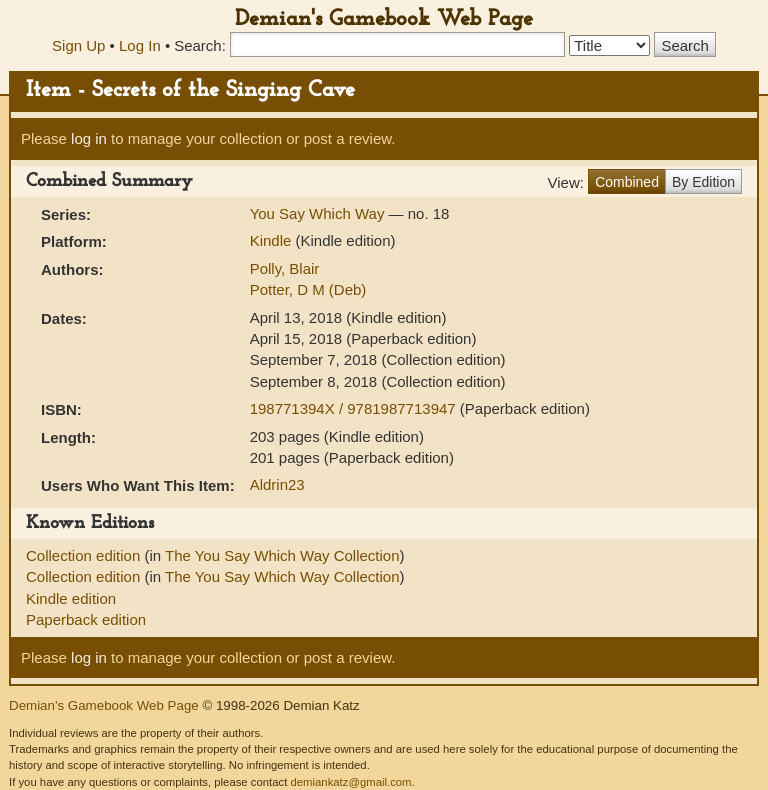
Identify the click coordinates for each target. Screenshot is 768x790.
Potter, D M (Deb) (308, 289)
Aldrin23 (277, 484)
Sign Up (78, 45)
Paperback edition (86, 619)
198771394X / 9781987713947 (355, 408)
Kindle (271, 240)
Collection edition (85, 555)
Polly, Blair (285, 268)
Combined (627, 182)
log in (89, 138)
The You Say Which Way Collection (282, 555)
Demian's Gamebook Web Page (384, 19)
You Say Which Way (319, 213)
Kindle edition (71, 598)
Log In (140, 45)
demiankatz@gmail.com (350, 782)
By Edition (703, 182)
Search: (200, 45)
